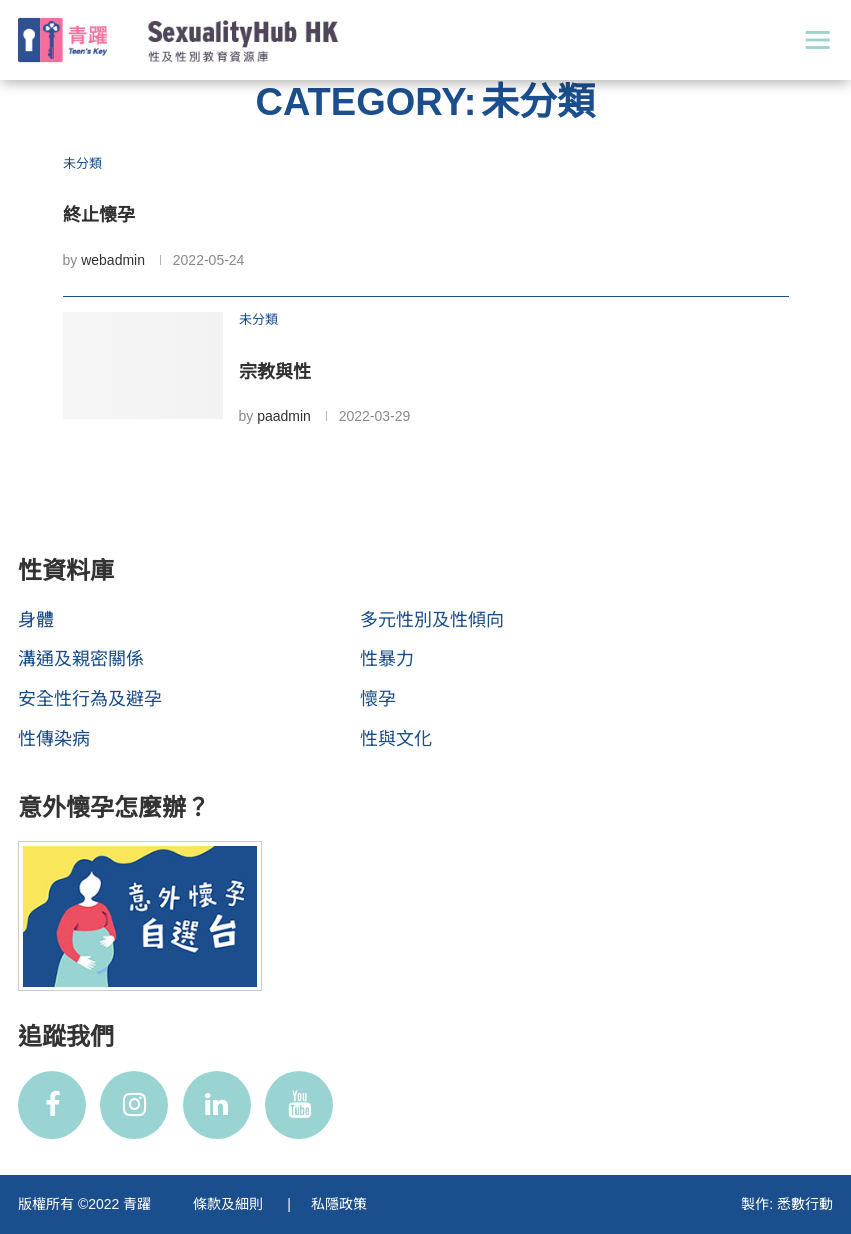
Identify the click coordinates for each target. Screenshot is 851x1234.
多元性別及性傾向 (432, 620)
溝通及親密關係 (81, 659)
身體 (36, 620)
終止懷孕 (99, 215)
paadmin (284, 416)
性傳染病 (54, 739)
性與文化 (396, 739)
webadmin (113, 260)
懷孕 (378, 699)
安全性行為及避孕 (90, 699)
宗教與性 (275, 372)
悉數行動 (805, 1204)
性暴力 (387, 659)
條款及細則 (230, 1204)
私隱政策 (339, 1204)
